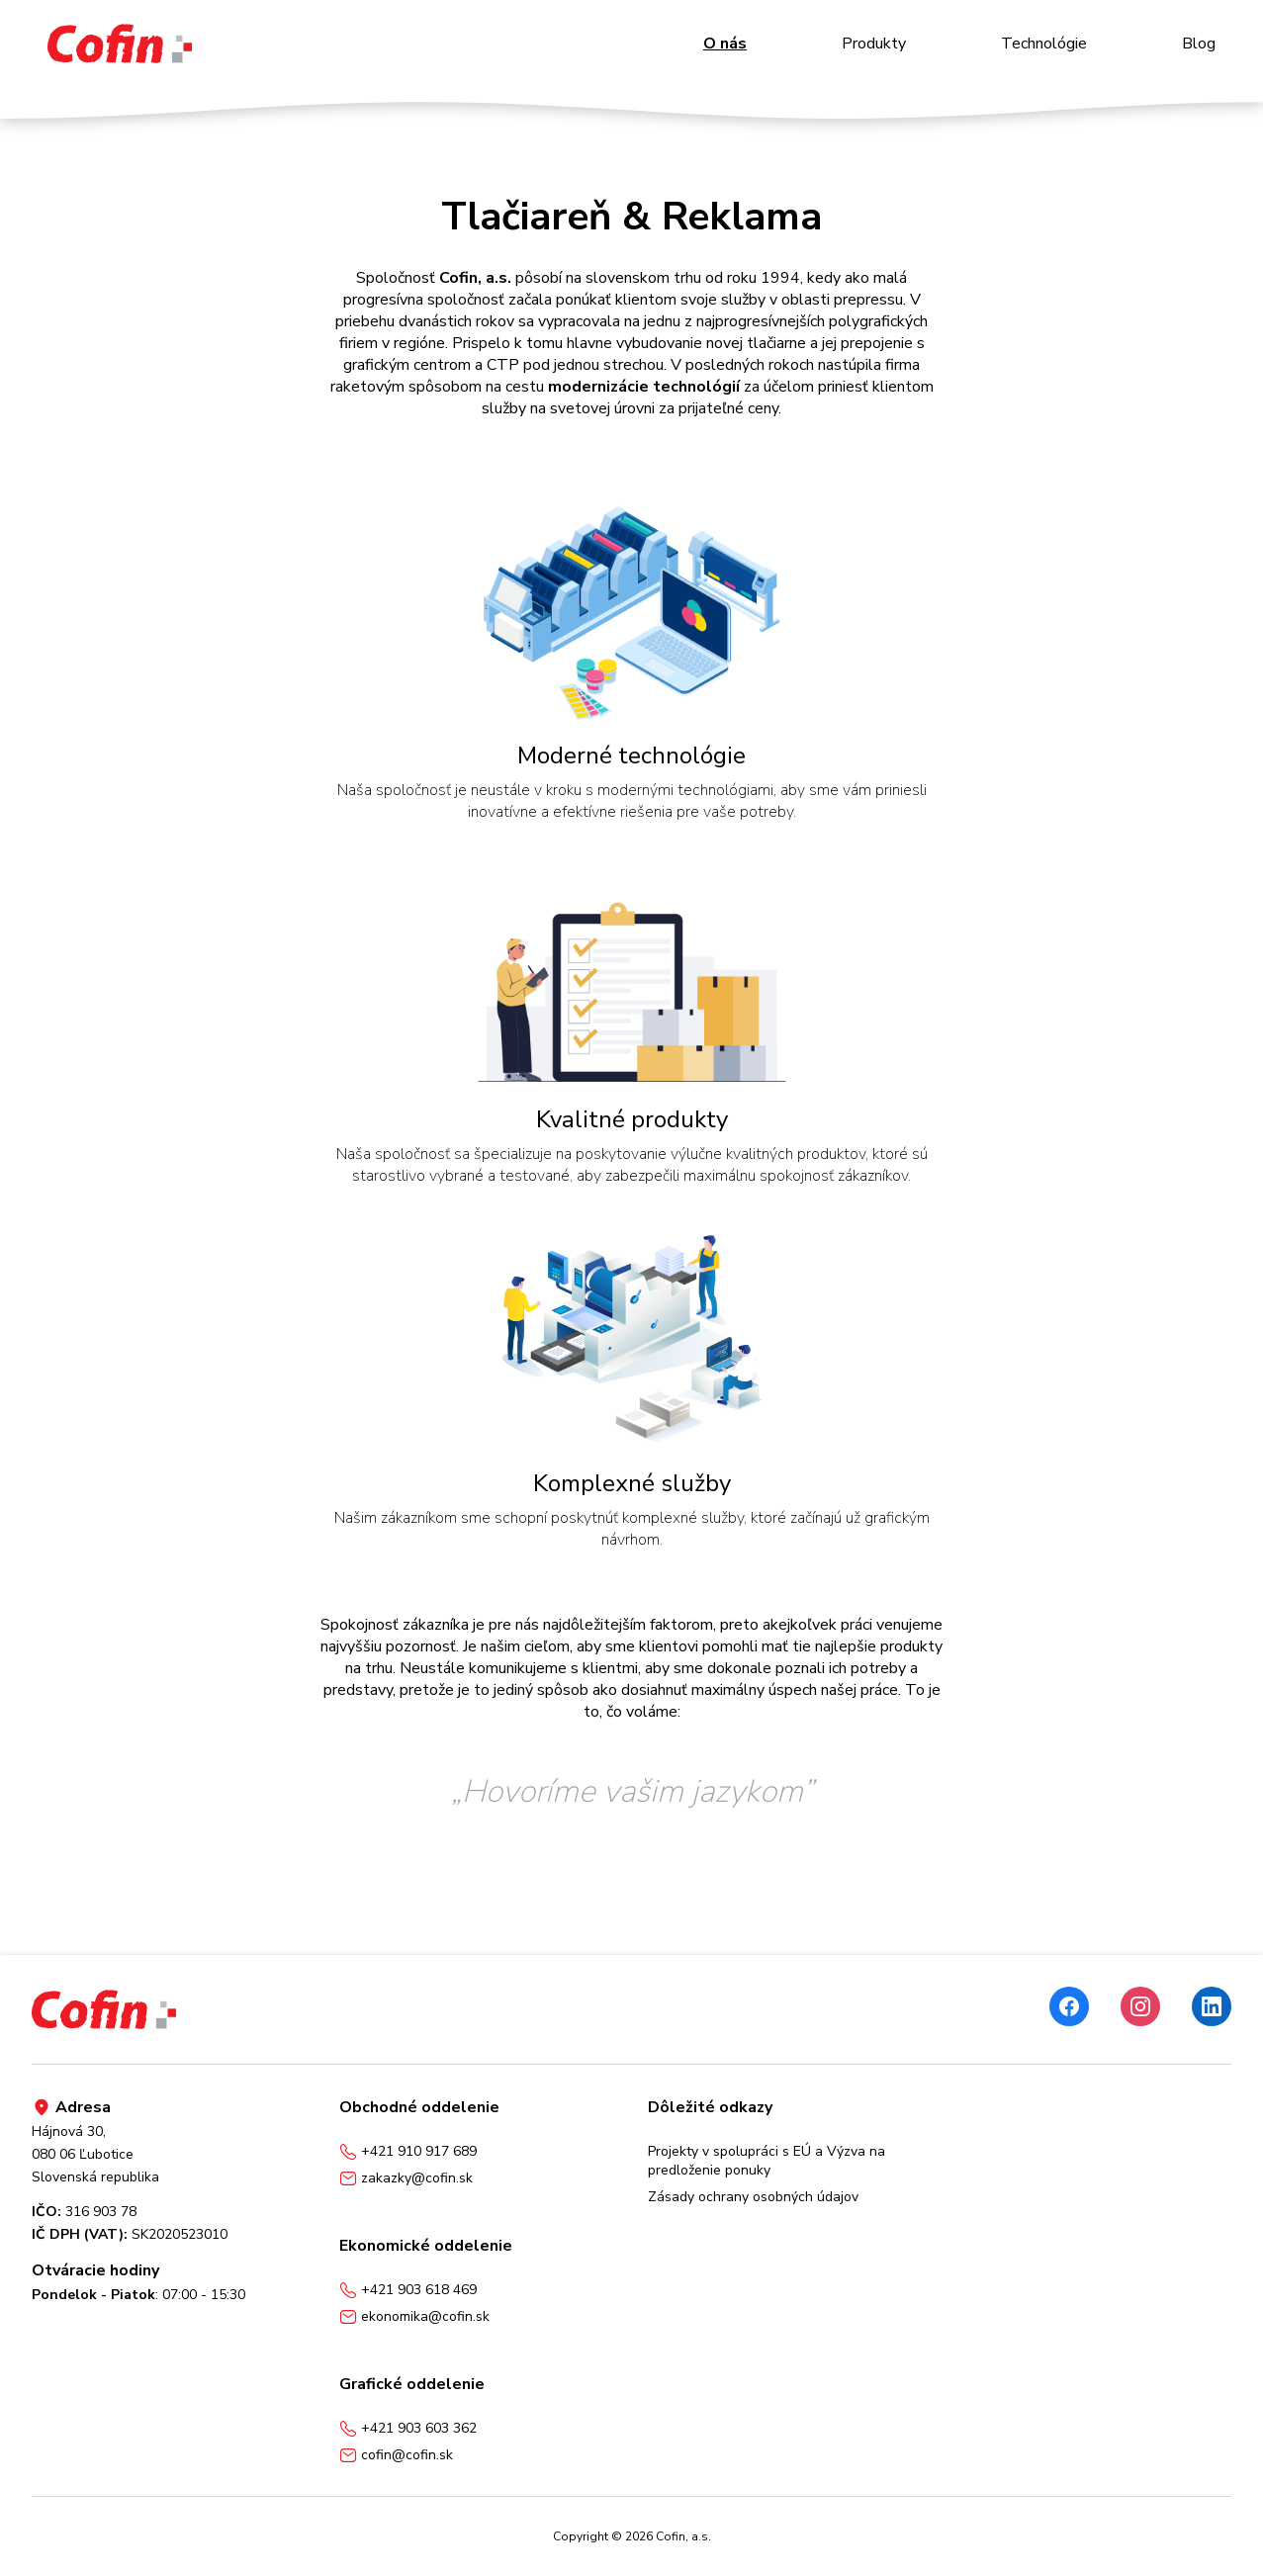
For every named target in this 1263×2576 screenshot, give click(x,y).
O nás (725, 43)
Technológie (1044, 43)
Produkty (874, 43)
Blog (1199, 43)
